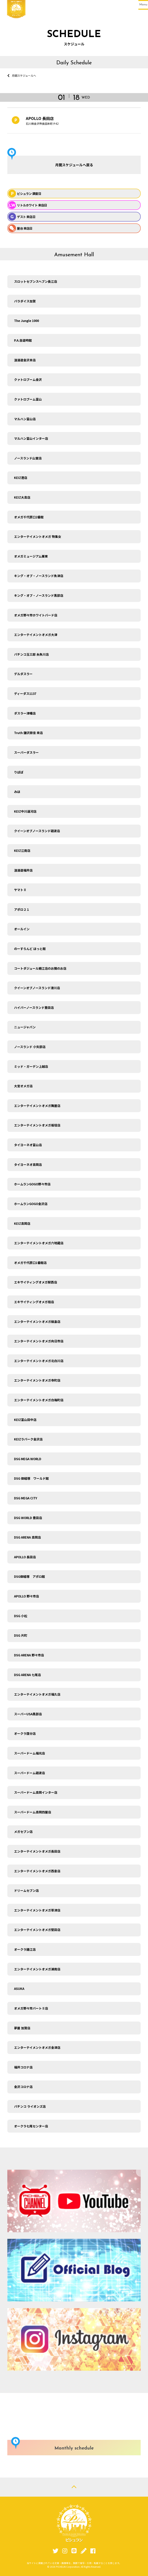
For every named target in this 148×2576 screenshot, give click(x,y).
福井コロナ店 (23, 2067)
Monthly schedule (52, 2445)
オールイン (21, 929)
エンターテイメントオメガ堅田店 (37, 1929)
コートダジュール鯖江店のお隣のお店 (40, 968)
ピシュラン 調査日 (24, 193)
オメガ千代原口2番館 (29, 517)
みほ (17, 791)
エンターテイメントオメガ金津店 (37, 2047)
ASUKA (19, 1988)
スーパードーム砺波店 (29, 1773)
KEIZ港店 (20, 477)
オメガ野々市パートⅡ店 (31, 2008)
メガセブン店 (23, 1831)
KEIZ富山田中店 (25, 1419)
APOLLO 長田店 (25, 1557)
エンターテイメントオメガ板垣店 (37, 1125)
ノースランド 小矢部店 (29, 1046)
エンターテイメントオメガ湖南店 (37, 1969)
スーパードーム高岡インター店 (35, 1792)
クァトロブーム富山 (28, 399)
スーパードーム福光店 (29, 1753)
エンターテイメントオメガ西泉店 (37, 1871)
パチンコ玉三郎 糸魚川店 (31, 654)
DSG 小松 (20, 1616)
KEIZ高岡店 (22, 1223)
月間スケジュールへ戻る (50, 161)
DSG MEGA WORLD (27, 1458)
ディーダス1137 (25, 693)
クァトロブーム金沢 (28, 379)
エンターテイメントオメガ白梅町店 (38, 1400)
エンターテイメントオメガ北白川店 (38, 1360)
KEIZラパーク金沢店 (28, 1439)
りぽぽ (18, 772)
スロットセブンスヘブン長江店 (35, 281)
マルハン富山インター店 (31, 438)
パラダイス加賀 (25, 301)
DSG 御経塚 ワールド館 (31, 1478)
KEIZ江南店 (22, 850)
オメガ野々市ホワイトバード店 (35, 615)
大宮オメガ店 (23, 1086)
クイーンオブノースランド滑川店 (37, 987)
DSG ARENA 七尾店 (27, 1674)
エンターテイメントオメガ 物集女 (37, 536)
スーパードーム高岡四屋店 (32, 1812)
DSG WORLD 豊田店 (28, 1517)
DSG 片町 (20, 1635)
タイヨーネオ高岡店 (28, 1164)
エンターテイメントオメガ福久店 (37, 1694)
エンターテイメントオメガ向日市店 (38, 1341)
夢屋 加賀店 (22, 2028)
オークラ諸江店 (25, 1949)
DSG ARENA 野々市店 (29, 1655)
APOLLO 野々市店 (26, 1596)
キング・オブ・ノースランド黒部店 (38, 595)
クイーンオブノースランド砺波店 (37, 830)
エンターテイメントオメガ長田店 (37, 1851)
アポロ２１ (21, 909)
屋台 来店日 (20, 228)
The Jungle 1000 (26, 320)
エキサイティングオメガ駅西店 (35, 1282)
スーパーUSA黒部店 (28, 1714)
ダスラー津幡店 (25, 713)
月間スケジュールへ (24, 75)
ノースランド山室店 (28, 458)
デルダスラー (23, 673)
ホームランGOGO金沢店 (30, 1203)
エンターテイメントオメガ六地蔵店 (38, 1243)
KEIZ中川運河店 (25, 811)
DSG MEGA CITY (25, 1498)
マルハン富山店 (25, 419)
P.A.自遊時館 (23, 340)
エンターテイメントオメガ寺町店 (37, 1380)
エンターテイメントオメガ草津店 (37, 1910)
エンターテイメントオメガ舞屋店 (37, 1105)
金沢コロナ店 (23, 2086)
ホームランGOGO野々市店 (32, 1184)
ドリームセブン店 (26, 1890)
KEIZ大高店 (22, 497)
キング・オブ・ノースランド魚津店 (38, 575)
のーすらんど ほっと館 (30, 948)
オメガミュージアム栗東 (31, 556)
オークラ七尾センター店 (31, 2126)
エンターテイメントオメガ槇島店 (37, 1321)
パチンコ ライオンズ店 (30, 2106)
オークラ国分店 (25, 1733)
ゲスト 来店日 (21, 217)
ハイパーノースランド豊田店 (34, 1007)
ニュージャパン (25, 1027)
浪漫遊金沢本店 (25, 360)
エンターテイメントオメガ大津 (35, 634)
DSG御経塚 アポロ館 (29, 1576)
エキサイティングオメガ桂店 (34, 1301)
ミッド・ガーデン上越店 (31, 1066)
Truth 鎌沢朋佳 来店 (28, 732)
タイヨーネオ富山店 (28, 1144)
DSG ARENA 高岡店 (27, 1537)
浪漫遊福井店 (23, 870)
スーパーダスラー (26, 752)
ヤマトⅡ (20, 889)
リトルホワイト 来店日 (27, 205)
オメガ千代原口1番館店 (30, 1262)
